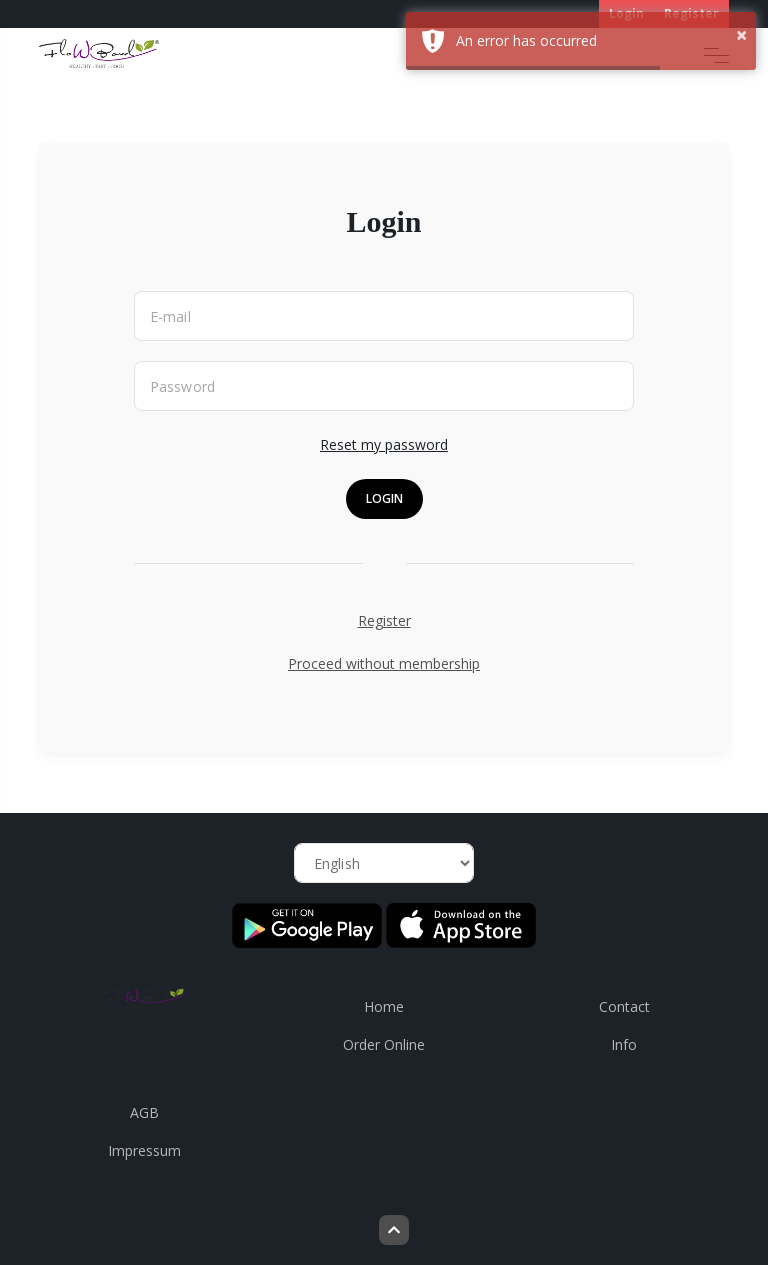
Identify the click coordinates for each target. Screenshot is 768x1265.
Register (384, 620)
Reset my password (384, 444)
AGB (144, 1112)
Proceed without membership (384, 663)
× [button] (741, 34)
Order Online (384, 1044)
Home (384, 1006)
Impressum (144, 1150)
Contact (624, 1006)
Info (624, 1044)
